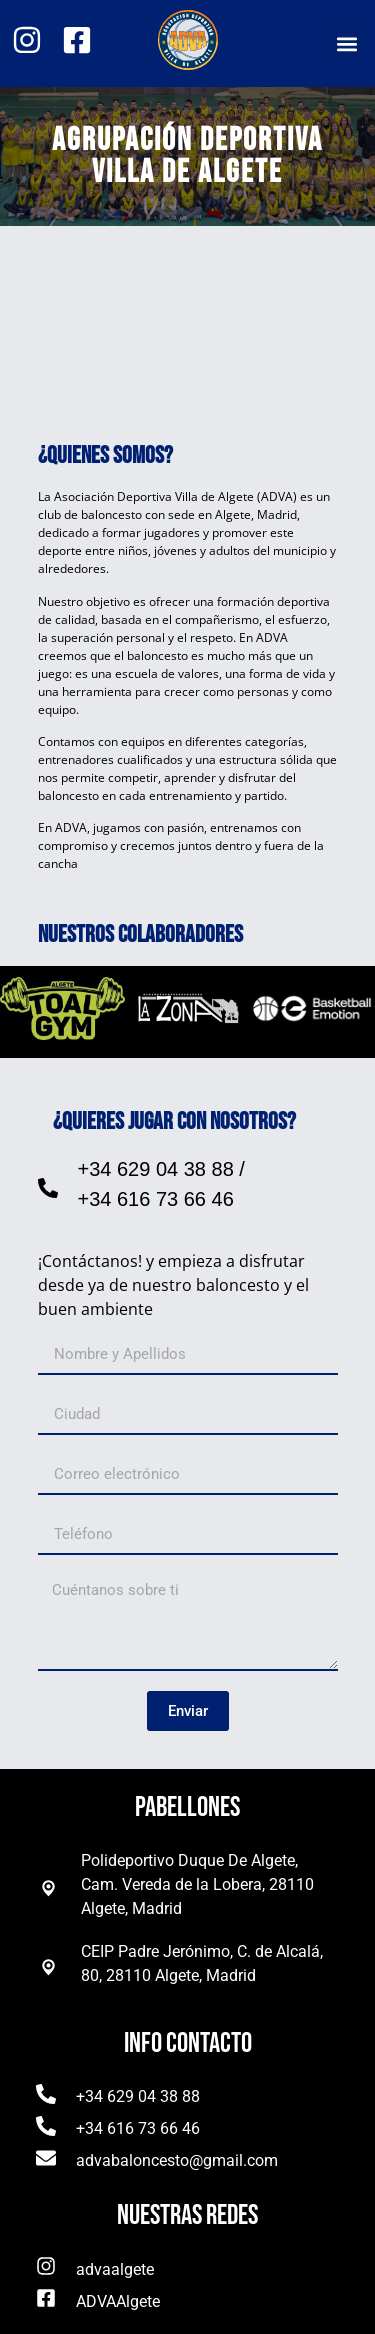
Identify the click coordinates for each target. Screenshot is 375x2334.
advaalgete (115, 2269)
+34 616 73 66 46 (156, 1199)
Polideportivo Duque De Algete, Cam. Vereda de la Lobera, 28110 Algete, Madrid (197, 1884)
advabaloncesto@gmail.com (177, 2160)
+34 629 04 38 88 (156, 1169)
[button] (346, 43)
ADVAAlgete (118, 2301)
